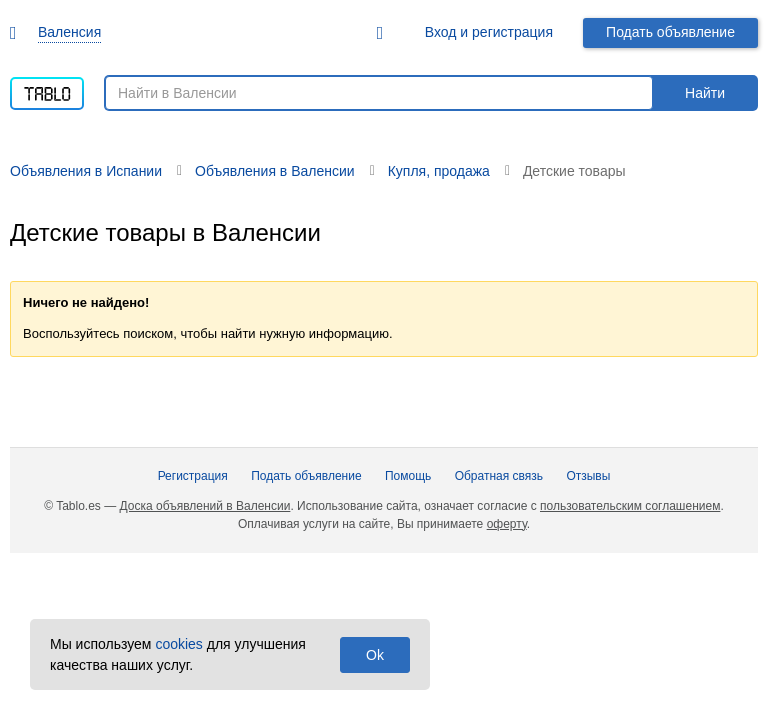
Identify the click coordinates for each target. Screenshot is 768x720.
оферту (507, 524)
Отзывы (588, 476)
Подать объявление (670, 32)
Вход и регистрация (489, 32)
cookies (178, 644)
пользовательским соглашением (630, 506)
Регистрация (193, 476)
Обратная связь (499, 476)
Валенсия (69, 32)
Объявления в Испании (86, 171)
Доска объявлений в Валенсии (205, 506)
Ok (375, 655)
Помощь (408, 476)
